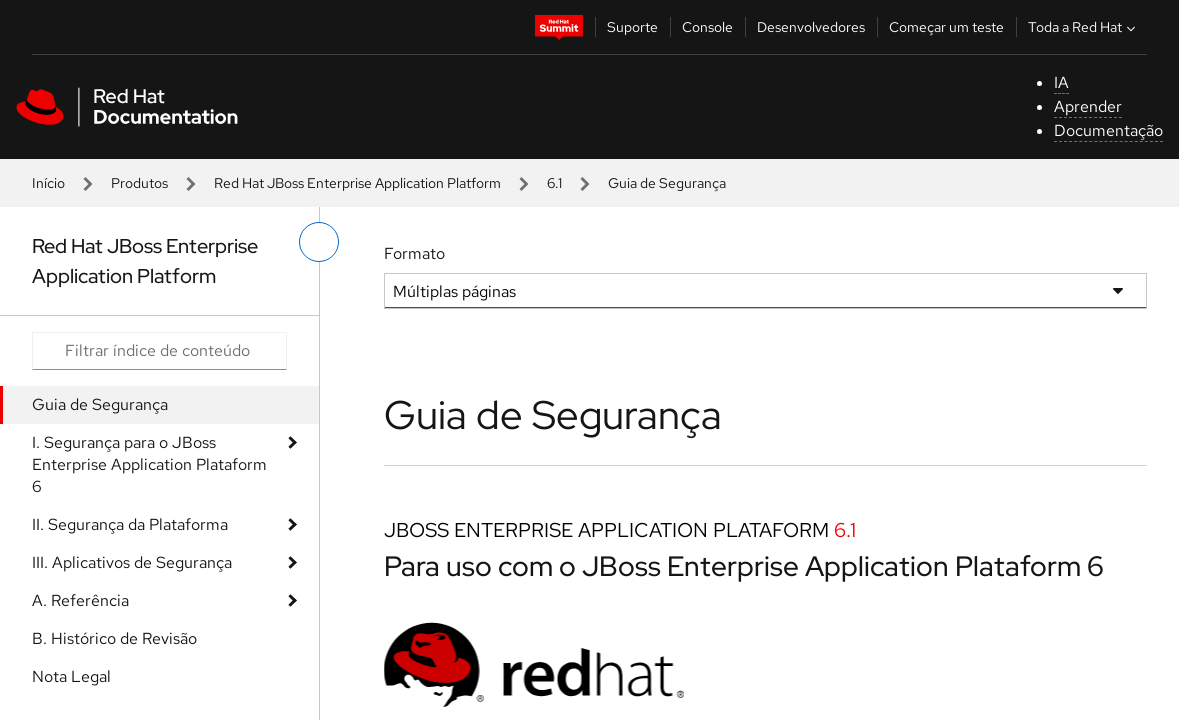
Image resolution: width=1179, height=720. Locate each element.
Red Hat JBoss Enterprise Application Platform (357, 183)
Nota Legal (71, 676)
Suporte (632, 27)
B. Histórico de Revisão (114, 638)
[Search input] (159, 351)
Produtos (139, 183)
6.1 (554, 183)
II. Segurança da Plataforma (130, 524)
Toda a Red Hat (1084, 27)
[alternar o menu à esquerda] (319, 242)
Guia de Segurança (100, 404)
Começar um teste (946, 27)
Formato (414, 253)
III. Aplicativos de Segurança (132, 562)
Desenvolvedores (811, 27)
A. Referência (80, 600)
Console (707, 27)
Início (48, 183)
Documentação (1108, 130)
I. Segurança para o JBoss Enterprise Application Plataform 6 (149, 464)
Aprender (1088, 106)
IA (1061, 82)
